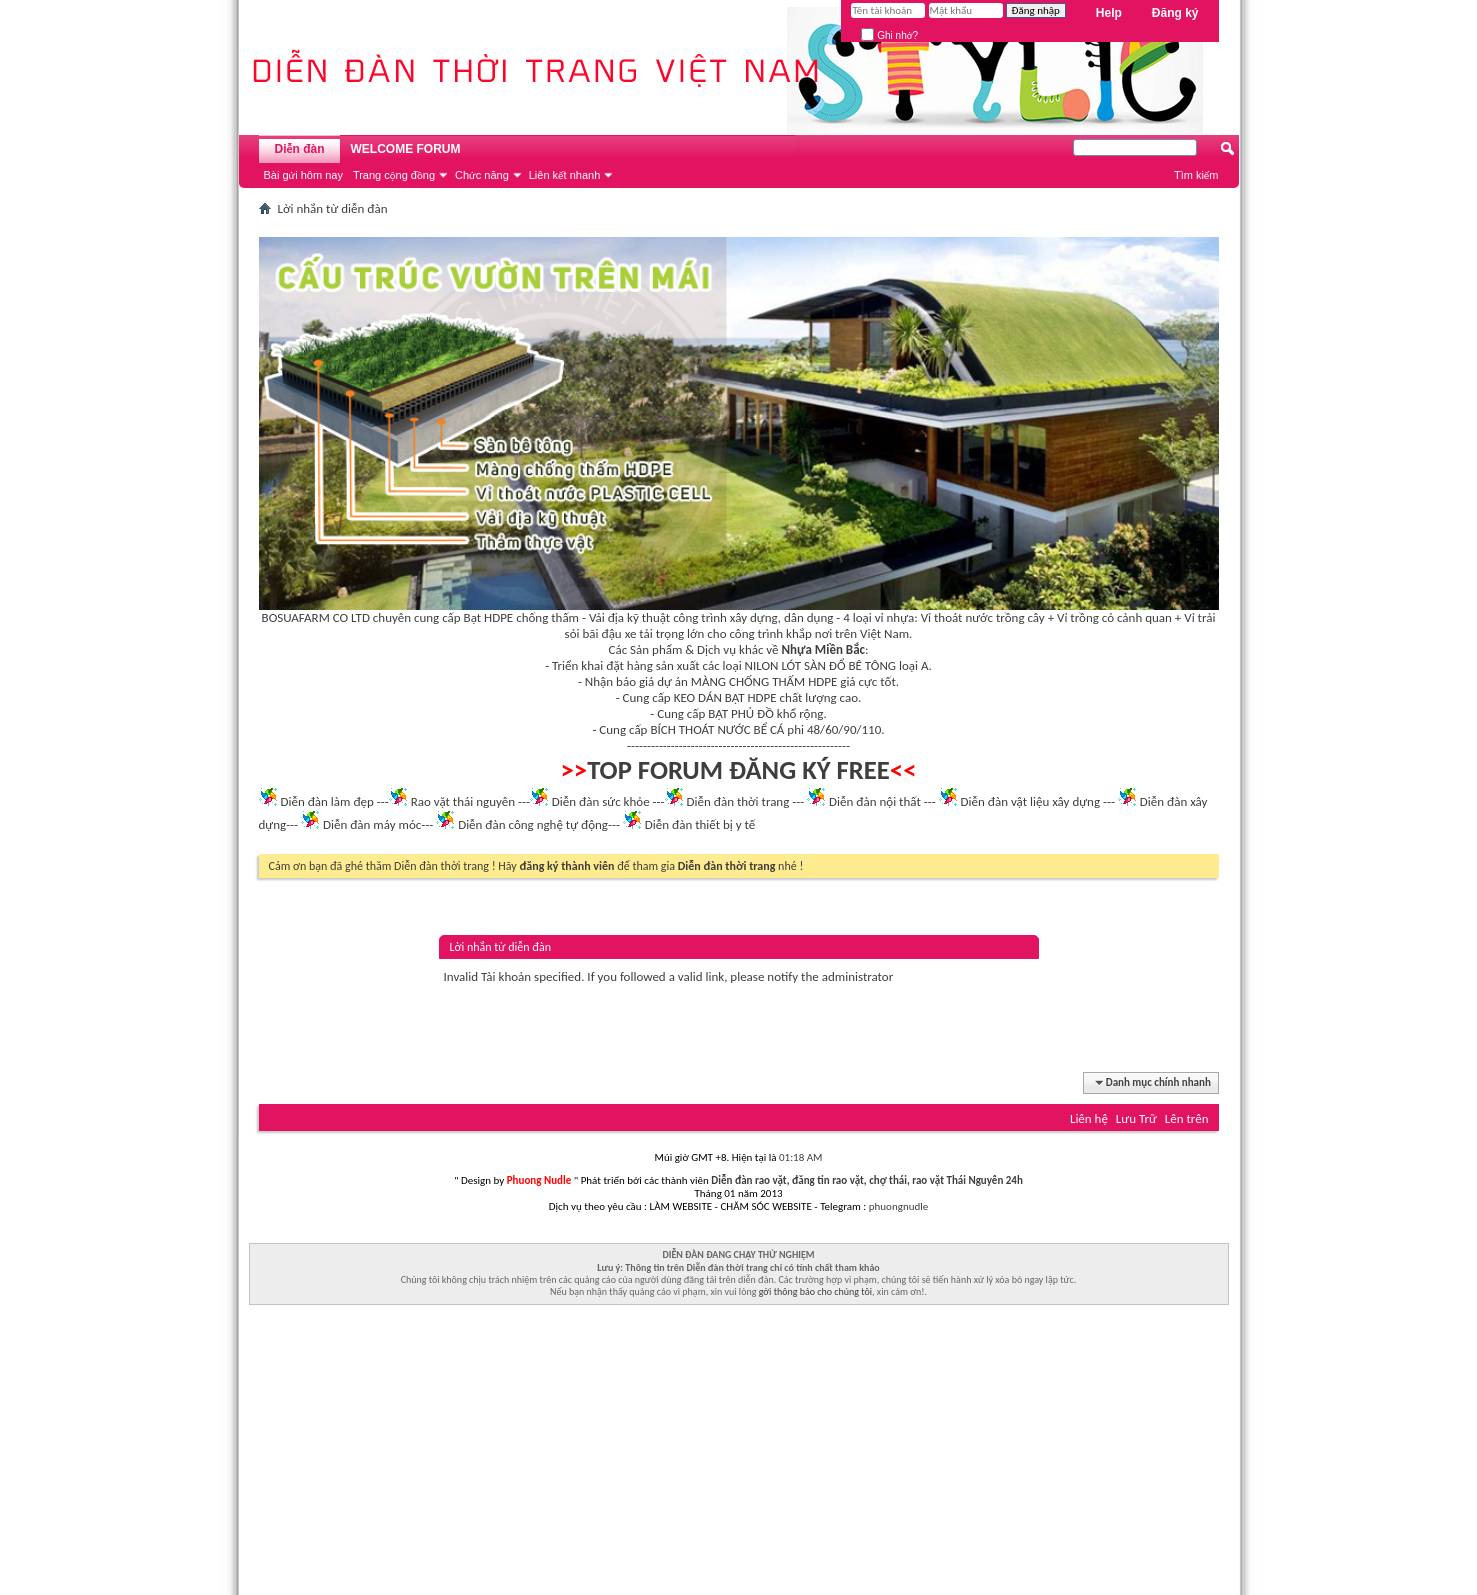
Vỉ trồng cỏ (1085, 617)
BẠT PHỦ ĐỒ (741, 713)
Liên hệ (1089, 1118)
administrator (858, 976)
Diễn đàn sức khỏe (601, 801)
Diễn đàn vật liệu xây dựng (1031, 801)
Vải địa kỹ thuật (629, 617)
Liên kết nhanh (565, 175)
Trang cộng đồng (394, 175)
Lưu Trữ (1136, 1118)
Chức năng (482, 175)
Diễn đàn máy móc (372, 824)
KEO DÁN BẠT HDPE (725, 697)
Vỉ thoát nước (957, 617)
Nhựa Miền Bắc (823, 649)
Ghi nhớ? (889, 35)
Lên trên (1187, 1118)
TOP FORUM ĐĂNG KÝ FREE (738, 770)
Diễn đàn (299, 149)
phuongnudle (898, 1206)
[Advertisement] (739, 1455)
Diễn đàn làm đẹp (326, 801)
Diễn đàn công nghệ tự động (533, 824)
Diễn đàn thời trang (738, 801)
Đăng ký (1175, 13)
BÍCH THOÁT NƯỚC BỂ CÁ (717, 729)
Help (1109, 13)
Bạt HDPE (489, 617)
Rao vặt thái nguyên (463, 801)
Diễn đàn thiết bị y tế (700, 824)
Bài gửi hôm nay (303, 175)
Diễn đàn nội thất (875, 801)
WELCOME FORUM (406, 149)
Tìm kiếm (1196, 175)
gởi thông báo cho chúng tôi (815, 1291)
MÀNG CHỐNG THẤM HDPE (764, 681)
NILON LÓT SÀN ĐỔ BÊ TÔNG (820, 665)
